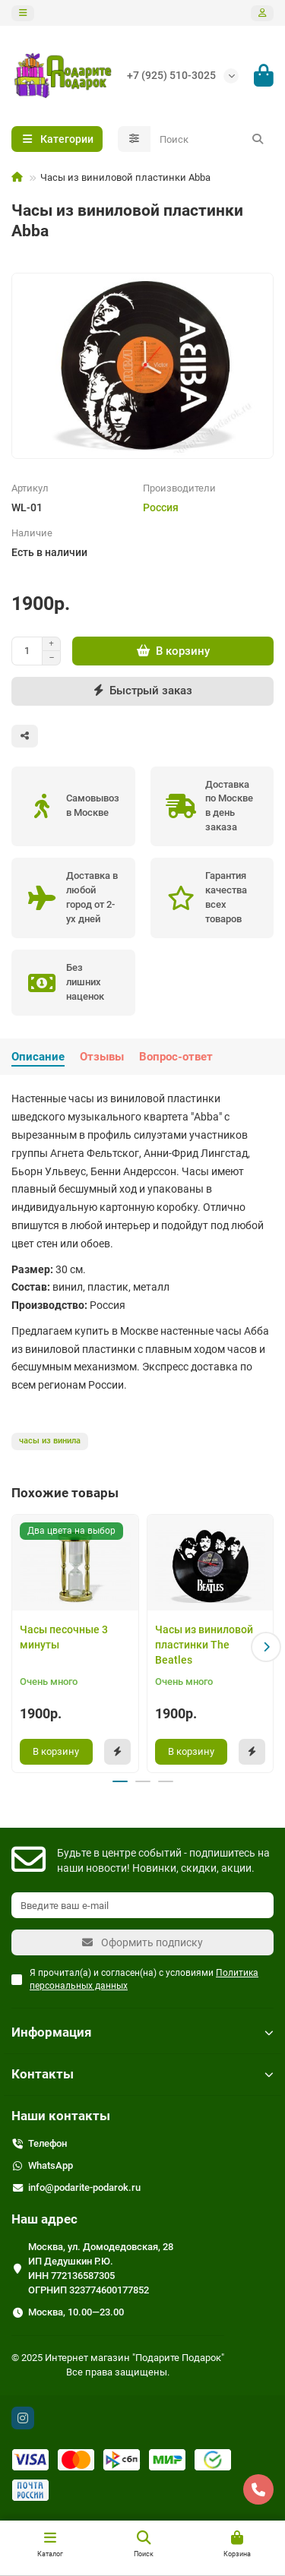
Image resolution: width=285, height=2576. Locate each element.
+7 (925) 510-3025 (171, 75)
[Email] (142, 1905)
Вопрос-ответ (176, 1057)
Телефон (47, 2143)
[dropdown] (22, 13)
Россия (161, 507)
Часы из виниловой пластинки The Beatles (204, 1644)
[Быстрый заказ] (142, 691)
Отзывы (102, 1057)
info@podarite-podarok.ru (84, 2187)
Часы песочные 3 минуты (64, 1637)
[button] (266, 1647)
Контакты (142, 2073)
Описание (38, 1057)
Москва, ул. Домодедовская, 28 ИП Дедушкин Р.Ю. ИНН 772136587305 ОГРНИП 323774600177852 (100, 2268)
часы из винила (50, 1441)
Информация (142, 2032)
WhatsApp (50, 2165)
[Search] (212, 139)
